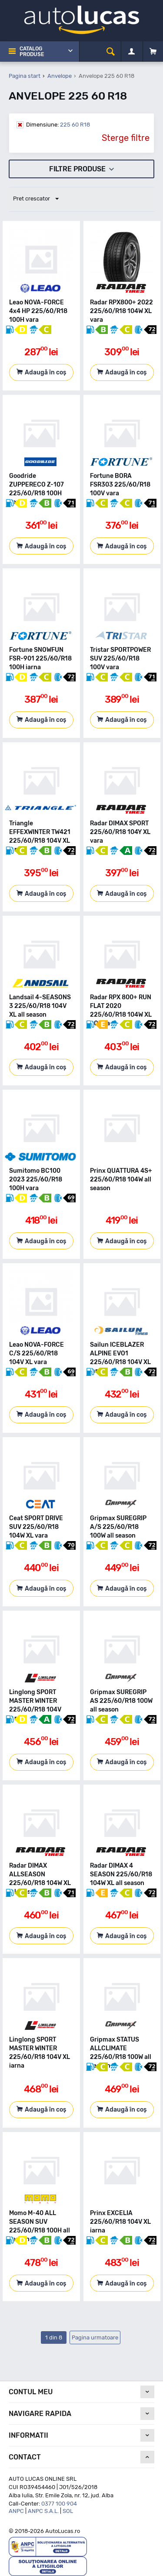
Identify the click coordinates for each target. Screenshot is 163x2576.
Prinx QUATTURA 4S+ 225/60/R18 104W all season (121, 1179)
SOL (68, 2511)
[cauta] (110, 51)
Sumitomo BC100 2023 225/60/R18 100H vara (35, 1179)
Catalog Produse (32, 51)
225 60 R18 (58, 124)
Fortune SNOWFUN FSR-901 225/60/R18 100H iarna (40, 658)
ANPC (16, 2511)
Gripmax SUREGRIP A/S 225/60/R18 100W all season (118, 1527)
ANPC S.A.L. (43, 2511)
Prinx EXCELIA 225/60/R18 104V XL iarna (120, 2221)
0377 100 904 (59, 2503)
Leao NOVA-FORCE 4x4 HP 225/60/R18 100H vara (38, 311)
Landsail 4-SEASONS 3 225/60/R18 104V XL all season (40, 1006)
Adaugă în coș (45, 372)
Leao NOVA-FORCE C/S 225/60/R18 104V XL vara (36, 1353)
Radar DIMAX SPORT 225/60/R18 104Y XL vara (120, 832)
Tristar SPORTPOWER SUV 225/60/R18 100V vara (120, 658)
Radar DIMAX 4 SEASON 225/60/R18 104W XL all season (121, 1874)
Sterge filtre (126, 138)
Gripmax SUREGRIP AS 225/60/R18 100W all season (121, 1700)
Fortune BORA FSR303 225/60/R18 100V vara (120, 484)
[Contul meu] (131, 52)
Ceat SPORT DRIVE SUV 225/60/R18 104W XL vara (36, 1527)
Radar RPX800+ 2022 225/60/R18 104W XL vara (121, 311)
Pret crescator (36, 199)
